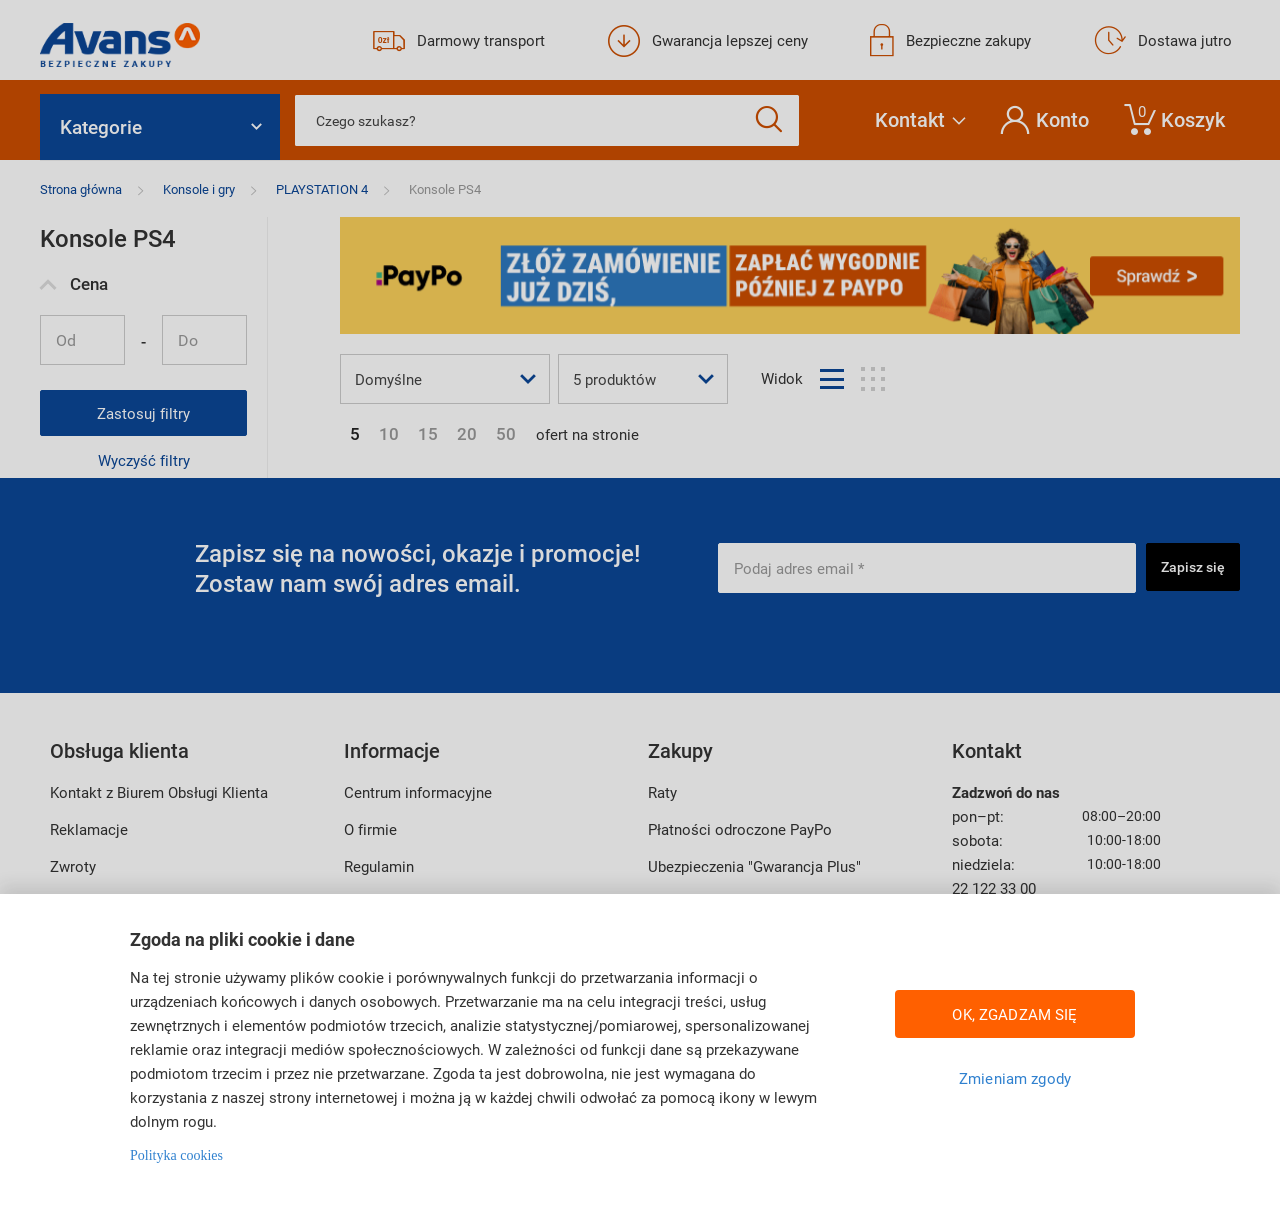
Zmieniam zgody (1015, 1078)
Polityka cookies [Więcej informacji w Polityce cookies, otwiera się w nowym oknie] (176, 1155)
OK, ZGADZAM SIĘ (1014, 1014)
